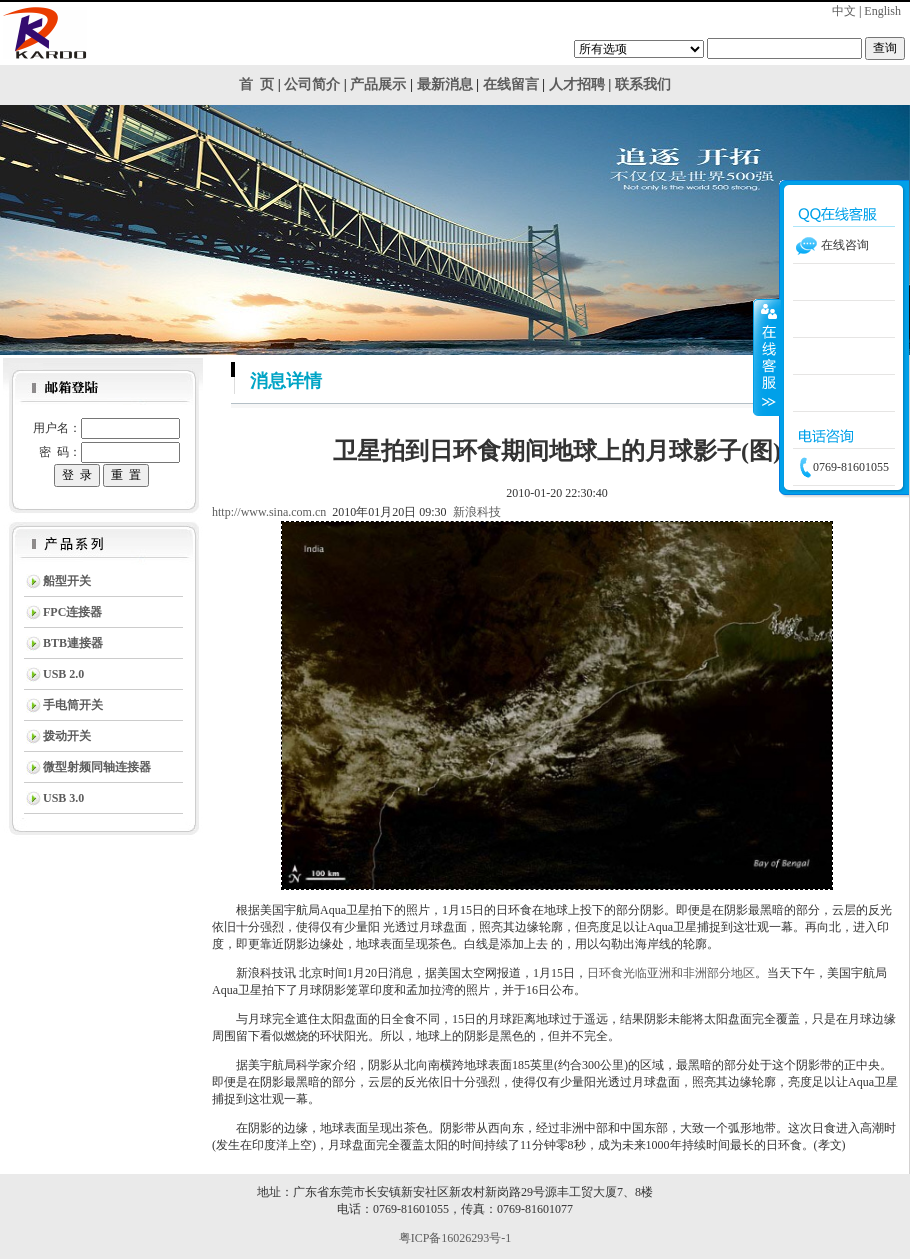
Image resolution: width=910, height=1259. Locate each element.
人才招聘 (577, 84)
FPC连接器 (72, 612)
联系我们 (643, 84)
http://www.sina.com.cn (269, 512)
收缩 (767, 357)
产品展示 (378, 84)
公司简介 (312, 84)
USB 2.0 (63, 674)
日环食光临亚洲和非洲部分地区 (671, 973)
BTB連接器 (73, 643)
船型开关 (67, 581)
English (882, 11)
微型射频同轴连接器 (97, 767)
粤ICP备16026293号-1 (455, 1238)
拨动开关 (67, 736)
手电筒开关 (73, 705)
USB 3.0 (63, 798)
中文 (844, 11)
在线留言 (511, 84)
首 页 (256, 84)
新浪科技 (477, 512)
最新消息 (445, 84)
